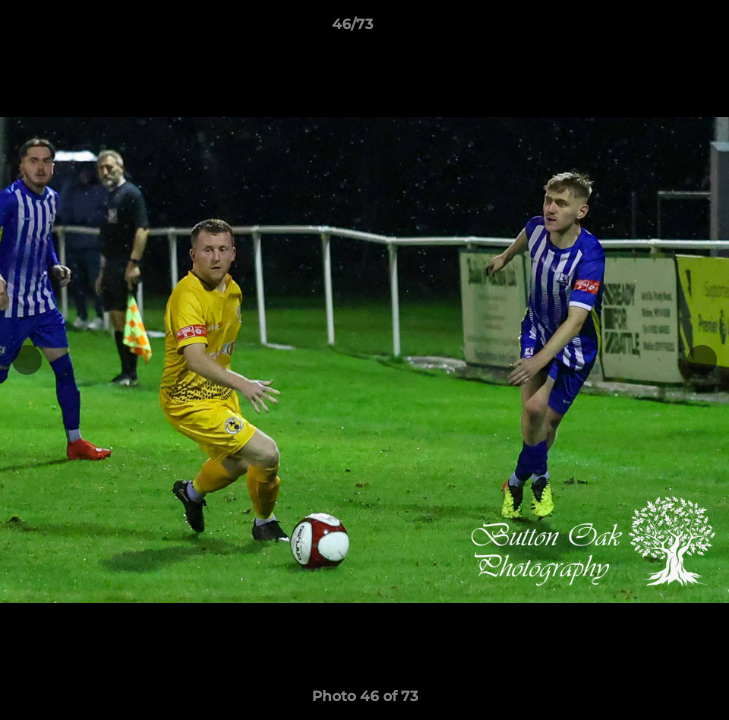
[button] (657, 29)
